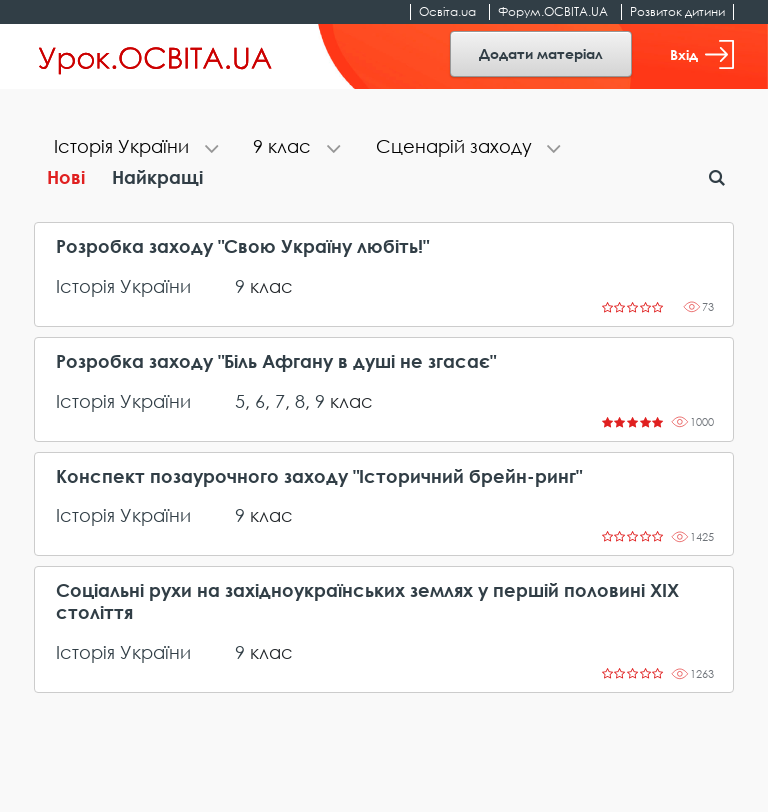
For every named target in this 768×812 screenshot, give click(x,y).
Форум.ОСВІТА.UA (553, 11)
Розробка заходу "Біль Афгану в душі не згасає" (276, 361)
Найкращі (157, 177)
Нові (66, 177)
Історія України (123, 286)
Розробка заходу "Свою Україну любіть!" (242, 246)
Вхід (702, 54)
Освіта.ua (447, 11)
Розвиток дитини (677, 11)
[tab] (133, 148)
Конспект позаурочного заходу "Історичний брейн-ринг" (319, 476)
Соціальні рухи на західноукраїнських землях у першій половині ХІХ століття (367, 601)
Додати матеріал (541, 53)
